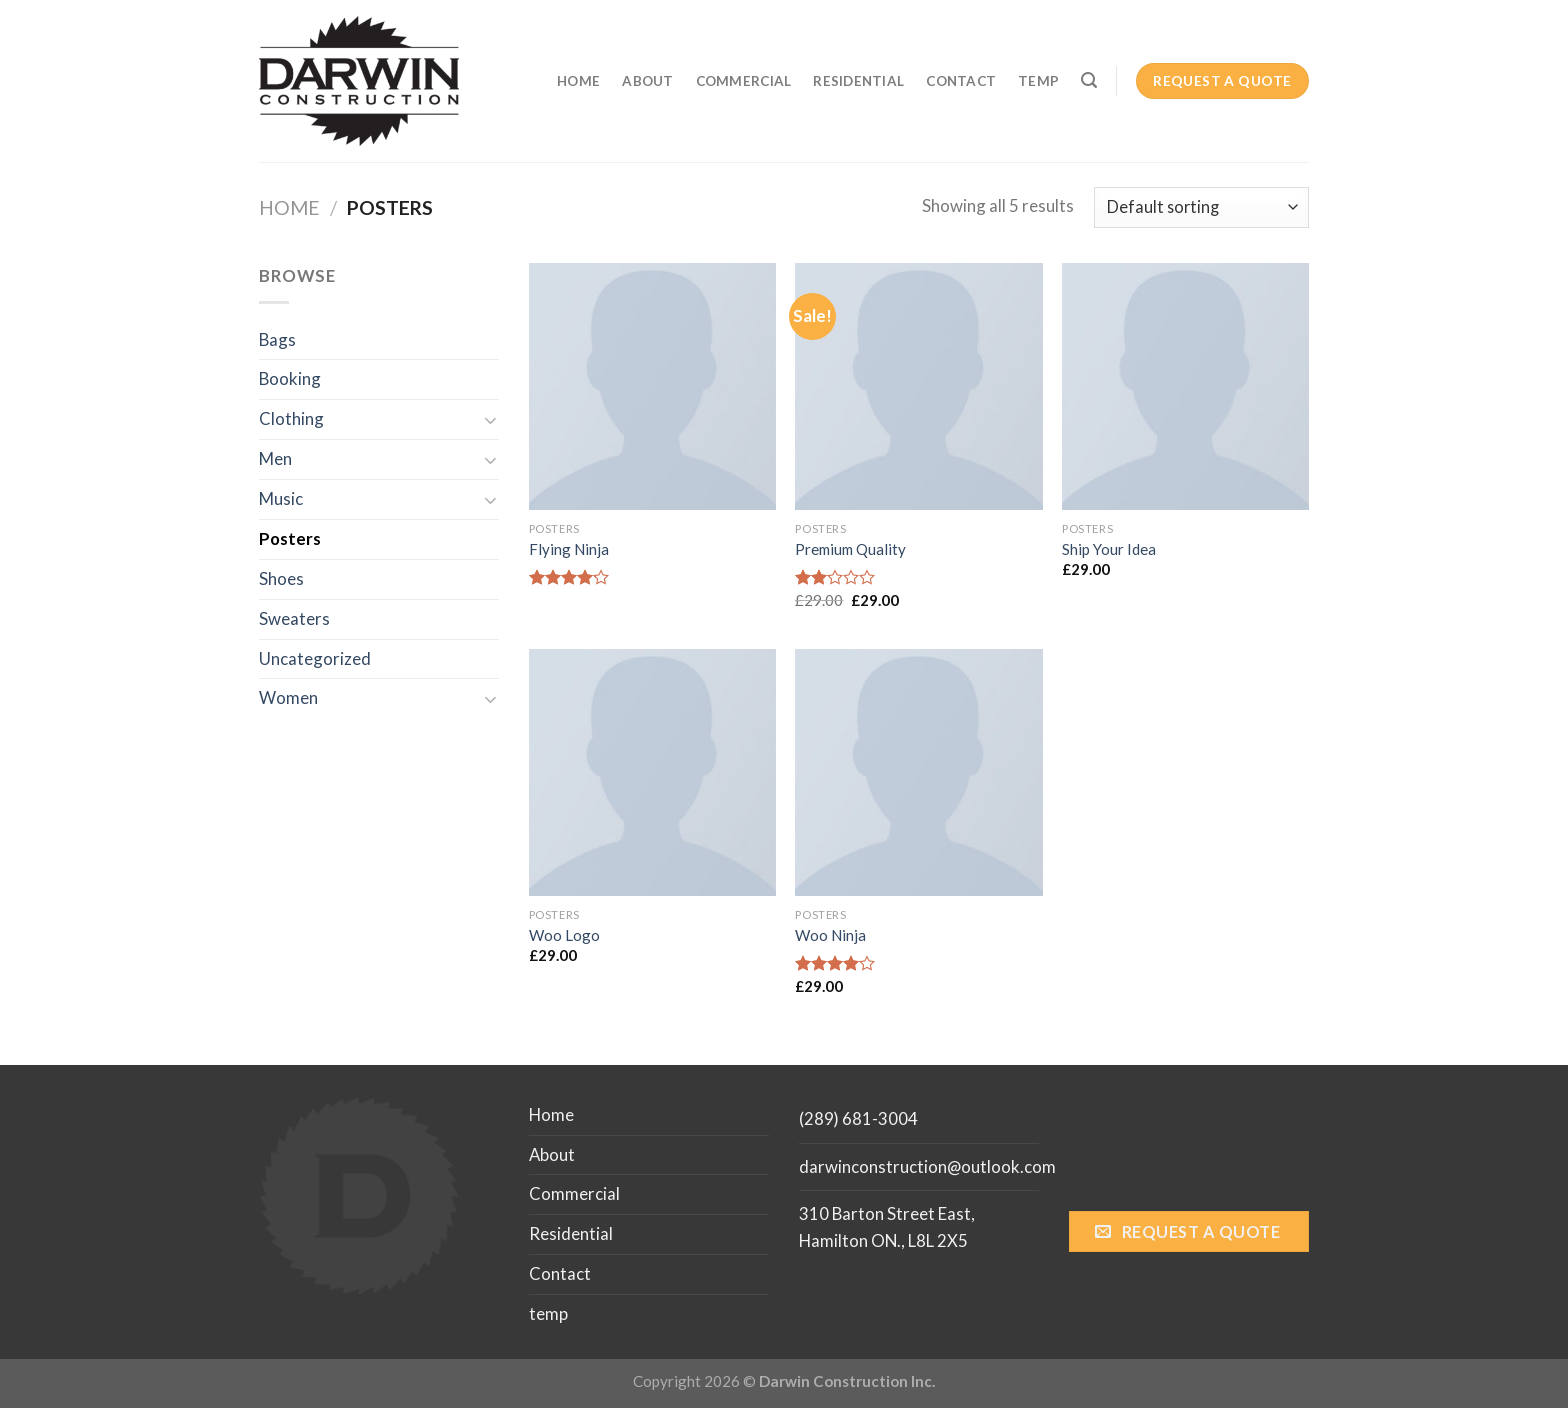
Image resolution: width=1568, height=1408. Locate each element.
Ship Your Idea (1109, 549)
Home (578, 81)
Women (288, 697)
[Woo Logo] (652, 772)
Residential (858, 81)
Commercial (744, 81)
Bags (277, 339)
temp (1038, 81)
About (647, 81)
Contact (961, 81)
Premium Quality (850, 549)
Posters (290, 538)
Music (281, 498)
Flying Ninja (569, 549)
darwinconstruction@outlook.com (927, 1166)
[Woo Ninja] (918, 772)
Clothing (291, 418)
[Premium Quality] (918, 386)
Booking (290, 378)
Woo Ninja (830, 935)
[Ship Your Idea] (1185, 386)
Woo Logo (564, 935)
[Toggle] (491, 419)
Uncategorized (315, 658)
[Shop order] (1201, 207)
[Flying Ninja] (652, 386)
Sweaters (294, 618)
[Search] (1089, 80)
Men (275, 458)
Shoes (281, 578)
